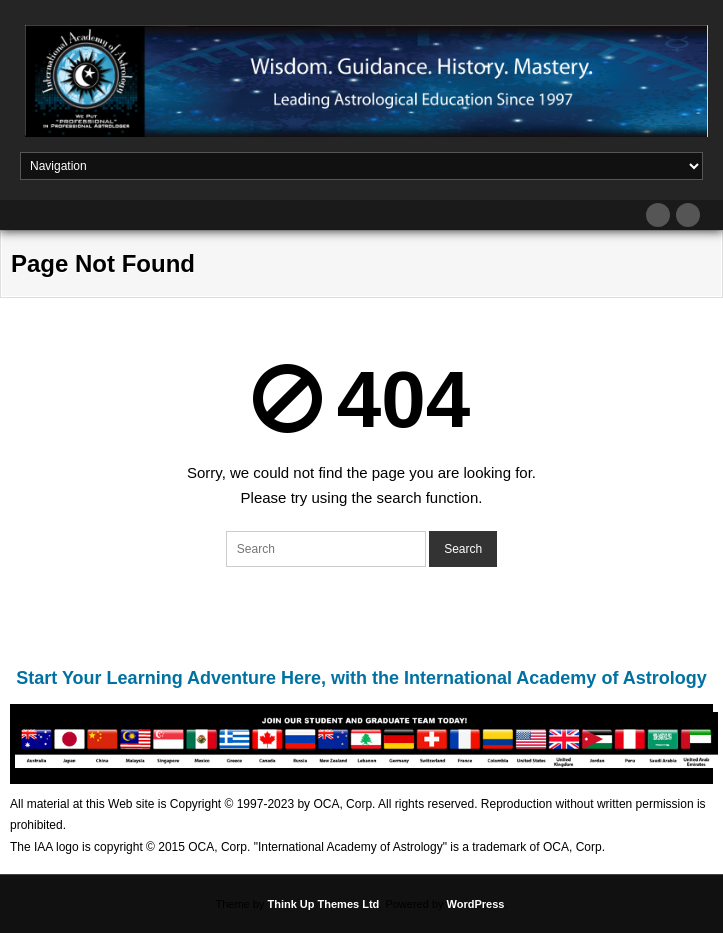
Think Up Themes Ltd (323, 904)
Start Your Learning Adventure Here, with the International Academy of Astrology (361, 678)
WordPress (476, 904)
